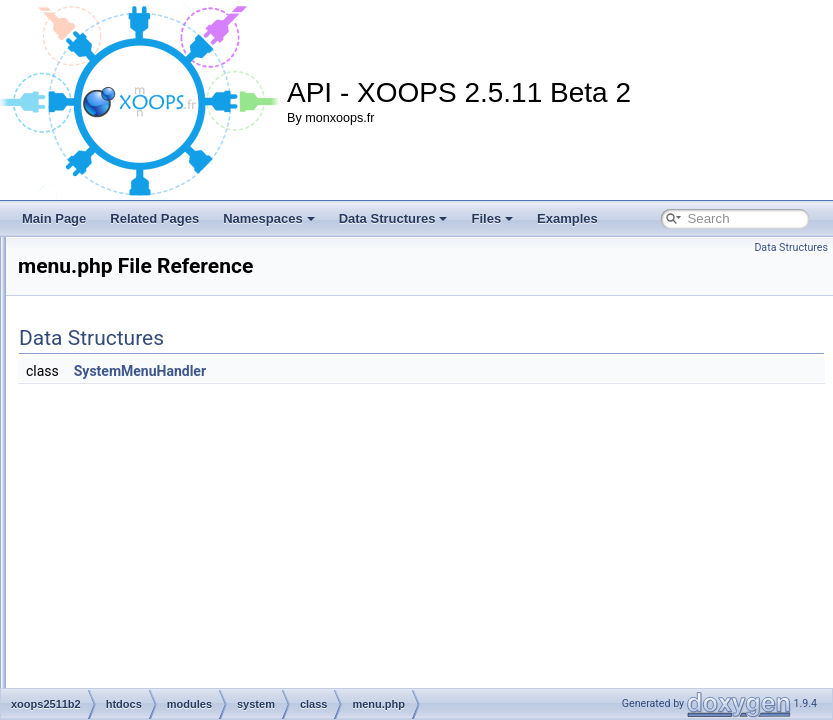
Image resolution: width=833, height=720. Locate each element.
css (139, 560)
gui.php (165, 406)
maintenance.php (192, 450)
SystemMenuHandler (390, 371)
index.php (172, 428)
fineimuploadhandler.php (211, 340)
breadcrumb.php (189, 274)
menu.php (172, 472)
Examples (567, 218)
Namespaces (269, 218)
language (154, 648)
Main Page (54, 218)
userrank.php (181, 516)
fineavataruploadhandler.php (221, 318)
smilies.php (176, 494)
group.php (173, 384)
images (149, 582)
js (134, 626)
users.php (172, 538)
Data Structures (393, 218)
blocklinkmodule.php (200, 252)
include (149, 604)
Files (492, 218)
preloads (153, 670)
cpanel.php (175, 296)
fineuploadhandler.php (205, 362)
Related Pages (154, 218)
